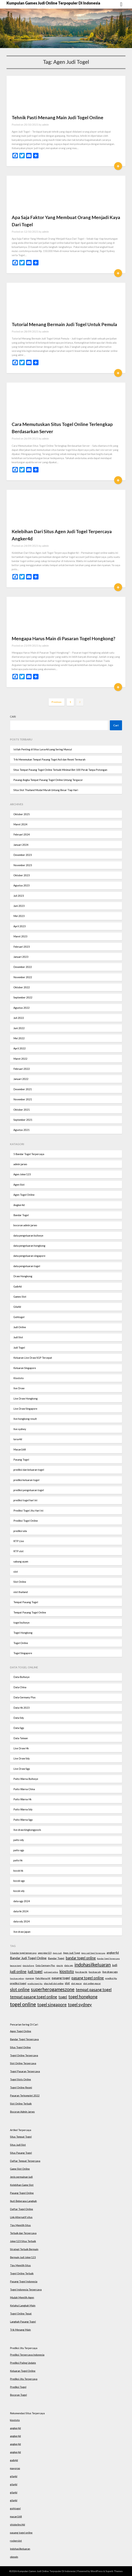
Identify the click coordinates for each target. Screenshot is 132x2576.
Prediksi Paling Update (23, 2362)
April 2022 (19, 1048)
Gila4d (17, 1306)
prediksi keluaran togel (26, 1480)
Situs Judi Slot (18, 2144)
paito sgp (18, 1850)
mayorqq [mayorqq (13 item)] (29, 1978)
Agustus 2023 (21, 885)
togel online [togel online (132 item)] (23, 2004)
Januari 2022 (20, 1078)
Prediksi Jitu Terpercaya (23, 2378)
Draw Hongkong (22, 1276)
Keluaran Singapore (24, 1367)
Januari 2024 (20, 844)
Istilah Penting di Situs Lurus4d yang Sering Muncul (42, 749)
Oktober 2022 (21, 987)
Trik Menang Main (20, 2329)
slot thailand (20, 1592)
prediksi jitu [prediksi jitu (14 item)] (111, 1978)
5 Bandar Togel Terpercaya (28, 1154)
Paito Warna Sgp (23, 1819)
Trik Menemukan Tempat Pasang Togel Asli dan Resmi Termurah (49, 759)
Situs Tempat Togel (21, 2136)
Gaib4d (17, 1286)
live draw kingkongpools (27, 1829)
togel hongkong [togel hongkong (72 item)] (82, 1996)
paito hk (18, 1860)
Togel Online (20, 1642)
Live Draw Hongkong (25, 1398)
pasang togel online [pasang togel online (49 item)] (87, 1977)
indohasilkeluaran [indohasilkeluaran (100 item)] (92, 1964)
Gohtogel (18, 1317)
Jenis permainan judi (21, 2176)
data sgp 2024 (21, 1901)
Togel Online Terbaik (22, 2273)
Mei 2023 (19, 915)
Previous (57, 701)
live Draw (18, 1388)
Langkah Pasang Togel (23, 2321)
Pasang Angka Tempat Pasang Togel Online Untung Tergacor (48, 779)
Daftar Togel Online (21, 2209)
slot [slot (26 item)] (67, 1983)
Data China (19, 1687)
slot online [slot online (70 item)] (20, 1989)
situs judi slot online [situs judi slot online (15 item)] (53, 1983)
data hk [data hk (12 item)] (59, 1965)
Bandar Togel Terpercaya (24, 2039)
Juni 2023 (19, 905)
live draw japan (21, 1931)
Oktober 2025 (21, 814)
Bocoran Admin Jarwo (22, 2111)
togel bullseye (21, 1622)
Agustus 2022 (21, 1007)
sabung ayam (20, 1561)
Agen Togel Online (24, 1194)
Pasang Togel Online (22, 2192)
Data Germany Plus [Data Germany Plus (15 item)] (45, 1965)
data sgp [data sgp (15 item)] (68, 1965)
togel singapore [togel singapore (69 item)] (52, 2004)
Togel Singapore (22, 1653)
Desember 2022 (22, 966)
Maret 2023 (20, 936)
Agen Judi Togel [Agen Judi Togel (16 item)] (71, 1952)
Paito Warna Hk (22, 1799)
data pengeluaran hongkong (29, 1245)
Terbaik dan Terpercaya (23, 2233)
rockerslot (16, 2540)
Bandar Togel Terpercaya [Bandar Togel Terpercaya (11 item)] (108, 1958)
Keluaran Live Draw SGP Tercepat (32, 1357)
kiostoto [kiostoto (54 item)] (66, 1971)
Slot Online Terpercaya (23, 2063)
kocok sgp (19, 1880)
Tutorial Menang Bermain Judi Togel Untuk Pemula (64, 324)
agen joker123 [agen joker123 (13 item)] (44, 1953)
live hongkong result (25, 1418)
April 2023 (19, 926)
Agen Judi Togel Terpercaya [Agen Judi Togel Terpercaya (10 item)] (93, 1953)
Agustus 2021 (21, 1129)
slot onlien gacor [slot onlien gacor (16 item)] (92, 1983)
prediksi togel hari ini (25, 1500)
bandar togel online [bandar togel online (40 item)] (81, 1958)
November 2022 (22, 977)
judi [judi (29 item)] (114, 1965)
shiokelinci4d (17, 2524)
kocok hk (18, 1870)
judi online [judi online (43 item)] (18, 1971)
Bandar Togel (21, 1215)
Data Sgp (18, 1727)
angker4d (15, 2428)
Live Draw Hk (21, 1748)
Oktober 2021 (21, 1109)
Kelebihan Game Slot (22, 2184)
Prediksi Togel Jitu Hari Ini (28, 1510)
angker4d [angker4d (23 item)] (113, 1952)
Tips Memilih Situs (20, 2225)
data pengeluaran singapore (29, 1255)
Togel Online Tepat (21, 2313)
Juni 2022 (19, 1028)
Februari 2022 (21, 1068)
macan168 (16, 2516)
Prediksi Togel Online (25, 1520)
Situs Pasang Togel (21, 2152)
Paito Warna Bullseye (25, 1778)
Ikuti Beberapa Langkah (23, 2201)
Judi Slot (18, 1337)
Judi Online (19, 1327)
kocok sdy (19, 1890)
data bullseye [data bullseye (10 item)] (28, 1965)
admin (45, 124)
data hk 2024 (20, 1911)
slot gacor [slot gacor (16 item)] (76, 1983)
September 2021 (22, 1119)
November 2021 (22, 1099)
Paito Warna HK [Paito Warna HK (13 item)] (42, 1978)
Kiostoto (18, 1378)
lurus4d (17, 1439)
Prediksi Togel (18, 2386)
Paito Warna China (24, 1789)
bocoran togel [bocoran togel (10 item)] (15, 1965)
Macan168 (19, 1449)
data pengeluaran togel (26, 1266)
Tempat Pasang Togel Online (29, 1612)
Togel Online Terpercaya (24, 2055)
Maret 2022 (20, 1058)
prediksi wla (20, 1530)
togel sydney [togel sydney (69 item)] (80, 2004)
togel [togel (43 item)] (62, 1997)
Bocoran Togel (18, 2394)
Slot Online (19, 1581)
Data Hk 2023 (21, 1707)
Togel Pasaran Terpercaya (25, 2071)
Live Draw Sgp (21, 1768)
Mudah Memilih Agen (22, 2297)
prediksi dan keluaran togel (28, 1469)
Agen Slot (19, 1184)
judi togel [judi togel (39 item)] (35, 1971)
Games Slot (19, 1296)
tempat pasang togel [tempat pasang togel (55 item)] (94, 1989)
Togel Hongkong (22, 1632)
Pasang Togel (21, 1459)
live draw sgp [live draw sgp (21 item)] (110, 1971)
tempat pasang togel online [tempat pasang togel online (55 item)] (33, 1996)
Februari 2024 (21, 834)
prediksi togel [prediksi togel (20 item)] (18, 1983)
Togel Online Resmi (21, 2087)
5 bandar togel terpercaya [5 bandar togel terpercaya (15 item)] (23, 1953)
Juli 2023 (18, 895)
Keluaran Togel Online (22, 2370)
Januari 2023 (20, 956)
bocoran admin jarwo (25, 1225)
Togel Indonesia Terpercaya (26, 2289)
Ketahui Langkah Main (22, 2305)
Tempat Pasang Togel (25, 1602)
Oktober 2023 (21, 875)
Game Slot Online (20, 2168)
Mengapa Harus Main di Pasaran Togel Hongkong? (63, 638)
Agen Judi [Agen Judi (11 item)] (57, 1953)
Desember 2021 (22, 1089)
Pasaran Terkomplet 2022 (25, 2095)
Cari (13, 716)
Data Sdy (18, 1717)
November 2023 (22, 865)
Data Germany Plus (24, 1697)
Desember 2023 (22, 854)
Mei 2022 (19, 1038)
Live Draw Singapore (25, 1408)
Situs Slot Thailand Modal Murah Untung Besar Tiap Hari (45, 790)
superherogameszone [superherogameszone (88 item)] (52, 1989)
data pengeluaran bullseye (28, 1235)
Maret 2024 (20, 824)
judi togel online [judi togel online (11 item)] (51, 1972)
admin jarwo (20, 1164)
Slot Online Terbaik (21, 2103)
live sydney (19, 1429)
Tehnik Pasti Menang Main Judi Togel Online (57, 117)
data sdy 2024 (21, 1921)
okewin (14, 2556)
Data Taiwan (20, 1738)
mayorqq (15, 2468)
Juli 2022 (18, 1017)
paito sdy (18, 1839)
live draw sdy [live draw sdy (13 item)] (95, 1972)
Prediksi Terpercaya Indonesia (27, 2354)
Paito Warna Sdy (22, 1809)
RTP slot (18, 1551)
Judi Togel (19, 1347)
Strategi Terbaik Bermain (24, 2249)
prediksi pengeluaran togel (28, 1490)
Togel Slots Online (20, 2079)
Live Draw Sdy (21, 1758)
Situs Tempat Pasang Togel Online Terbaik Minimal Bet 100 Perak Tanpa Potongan (60, 769)
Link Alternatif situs (21, 2217)
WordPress (97, 2571)
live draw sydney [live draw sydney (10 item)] (17, 1978)
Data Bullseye (21, 1676)
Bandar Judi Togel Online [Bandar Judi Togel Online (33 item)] (28, 1958)
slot (15, 1571)
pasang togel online (21, 2532)
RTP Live (18, 1541)
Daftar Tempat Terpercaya (25, 2160)
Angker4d (19, 1205)
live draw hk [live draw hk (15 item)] (81, 1972)
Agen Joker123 (22, 1174)
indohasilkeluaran (20, 2548)
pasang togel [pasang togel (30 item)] (61, 1978)
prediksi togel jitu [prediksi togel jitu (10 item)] (35, 1983)
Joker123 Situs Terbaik (23, 2241)
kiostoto (15, 2420)
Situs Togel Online (20, 2047)
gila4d (13, 2476)
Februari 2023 (21, 946)
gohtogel (15, 2508)
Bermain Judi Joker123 (23, 2257)
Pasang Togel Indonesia (23, 2281)
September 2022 (22, 997)
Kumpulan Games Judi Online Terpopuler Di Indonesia (53, 3)
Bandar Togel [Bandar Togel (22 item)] (56, 1958)
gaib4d (14, 2460)
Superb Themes (114, 2571)
